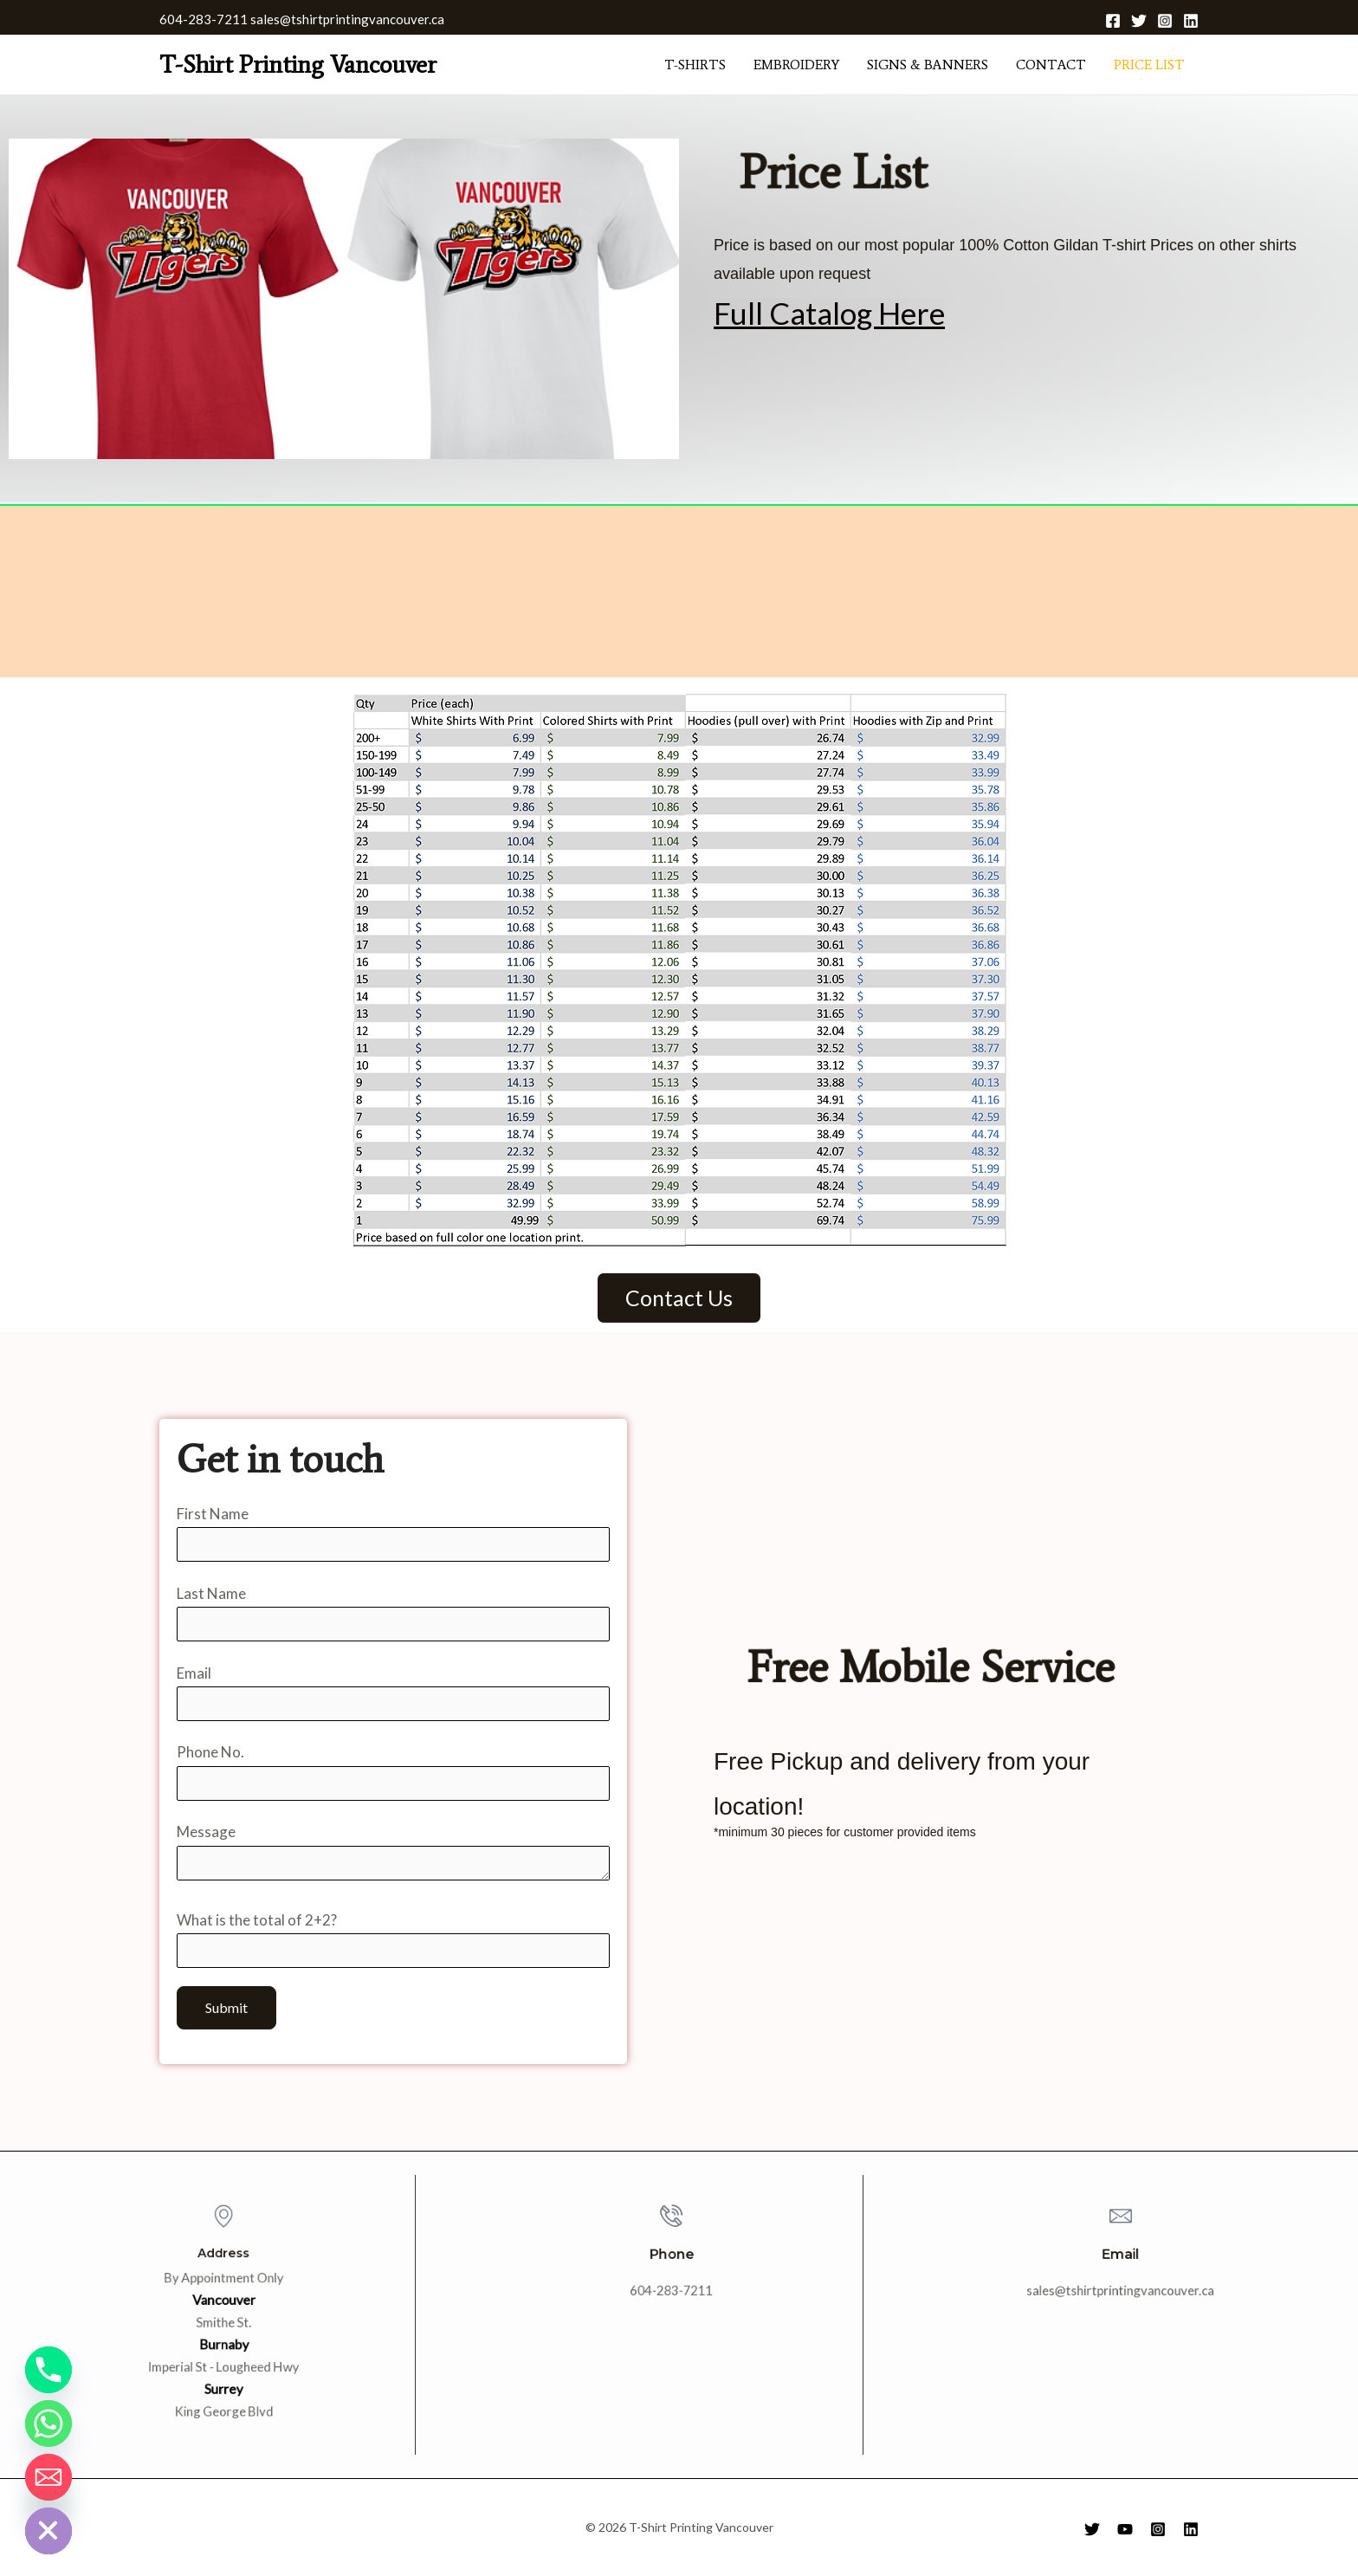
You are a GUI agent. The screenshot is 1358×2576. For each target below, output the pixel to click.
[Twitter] (1139, 21)
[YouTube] (1125, 2529)
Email (393, 1693)
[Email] (48, 2477)
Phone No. (393, 1772)
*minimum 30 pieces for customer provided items (845, 1821)
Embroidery (796, 64)
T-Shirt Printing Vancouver (297, 64)
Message (393, 1855)
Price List (1149, 64)
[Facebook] (1113, 21)
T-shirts (695, 64)
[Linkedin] (1191, 21)
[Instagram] (1165, 21)
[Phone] (48, 2369)
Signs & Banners (927, 64)
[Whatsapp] (48, 2423)
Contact (1051, 64)
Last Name (393, 1613)
